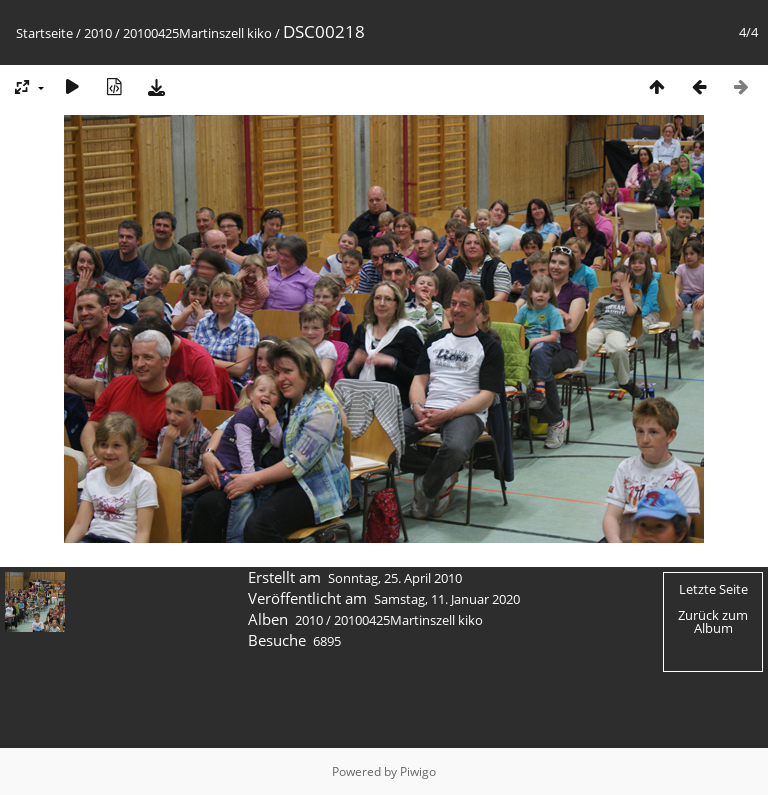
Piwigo (418, 771)
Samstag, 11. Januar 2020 (447, 599)
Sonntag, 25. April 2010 (395, 578)
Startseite (44, 33)
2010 (98, 33)
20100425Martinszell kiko (197, 33)
